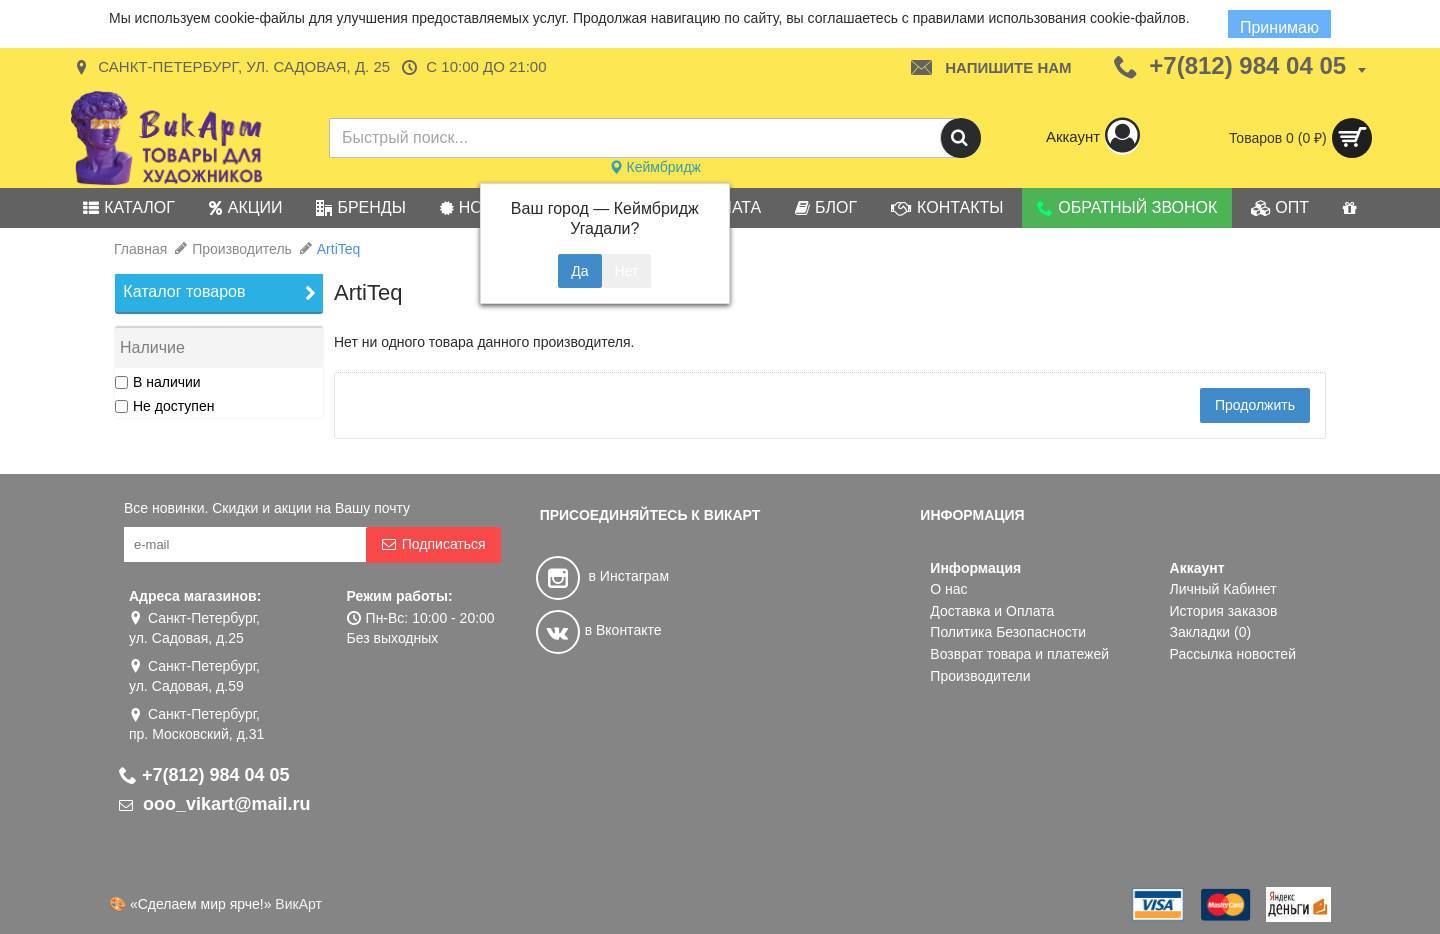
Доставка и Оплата (992, 611)
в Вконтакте (599, 630)
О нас (948, 589)
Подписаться (433, 544)
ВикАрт (298, 904)
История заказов (1224, 611)
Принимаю (1279, 27)
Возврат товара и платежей (1019, 654)
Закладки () (1211, 632)
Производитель (242, 249)
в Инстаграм (602, 576)
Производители (980, 676)
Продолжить (1255, 405)
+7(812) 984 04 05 (204, 775)
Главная (140, 249)
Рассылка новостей (1233, 654)
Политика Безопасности (1008, 632)
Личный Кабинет (1223, 589)
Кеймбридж (655, 167)
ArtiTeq (339, 249)
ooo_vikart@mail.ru (215, 804)
